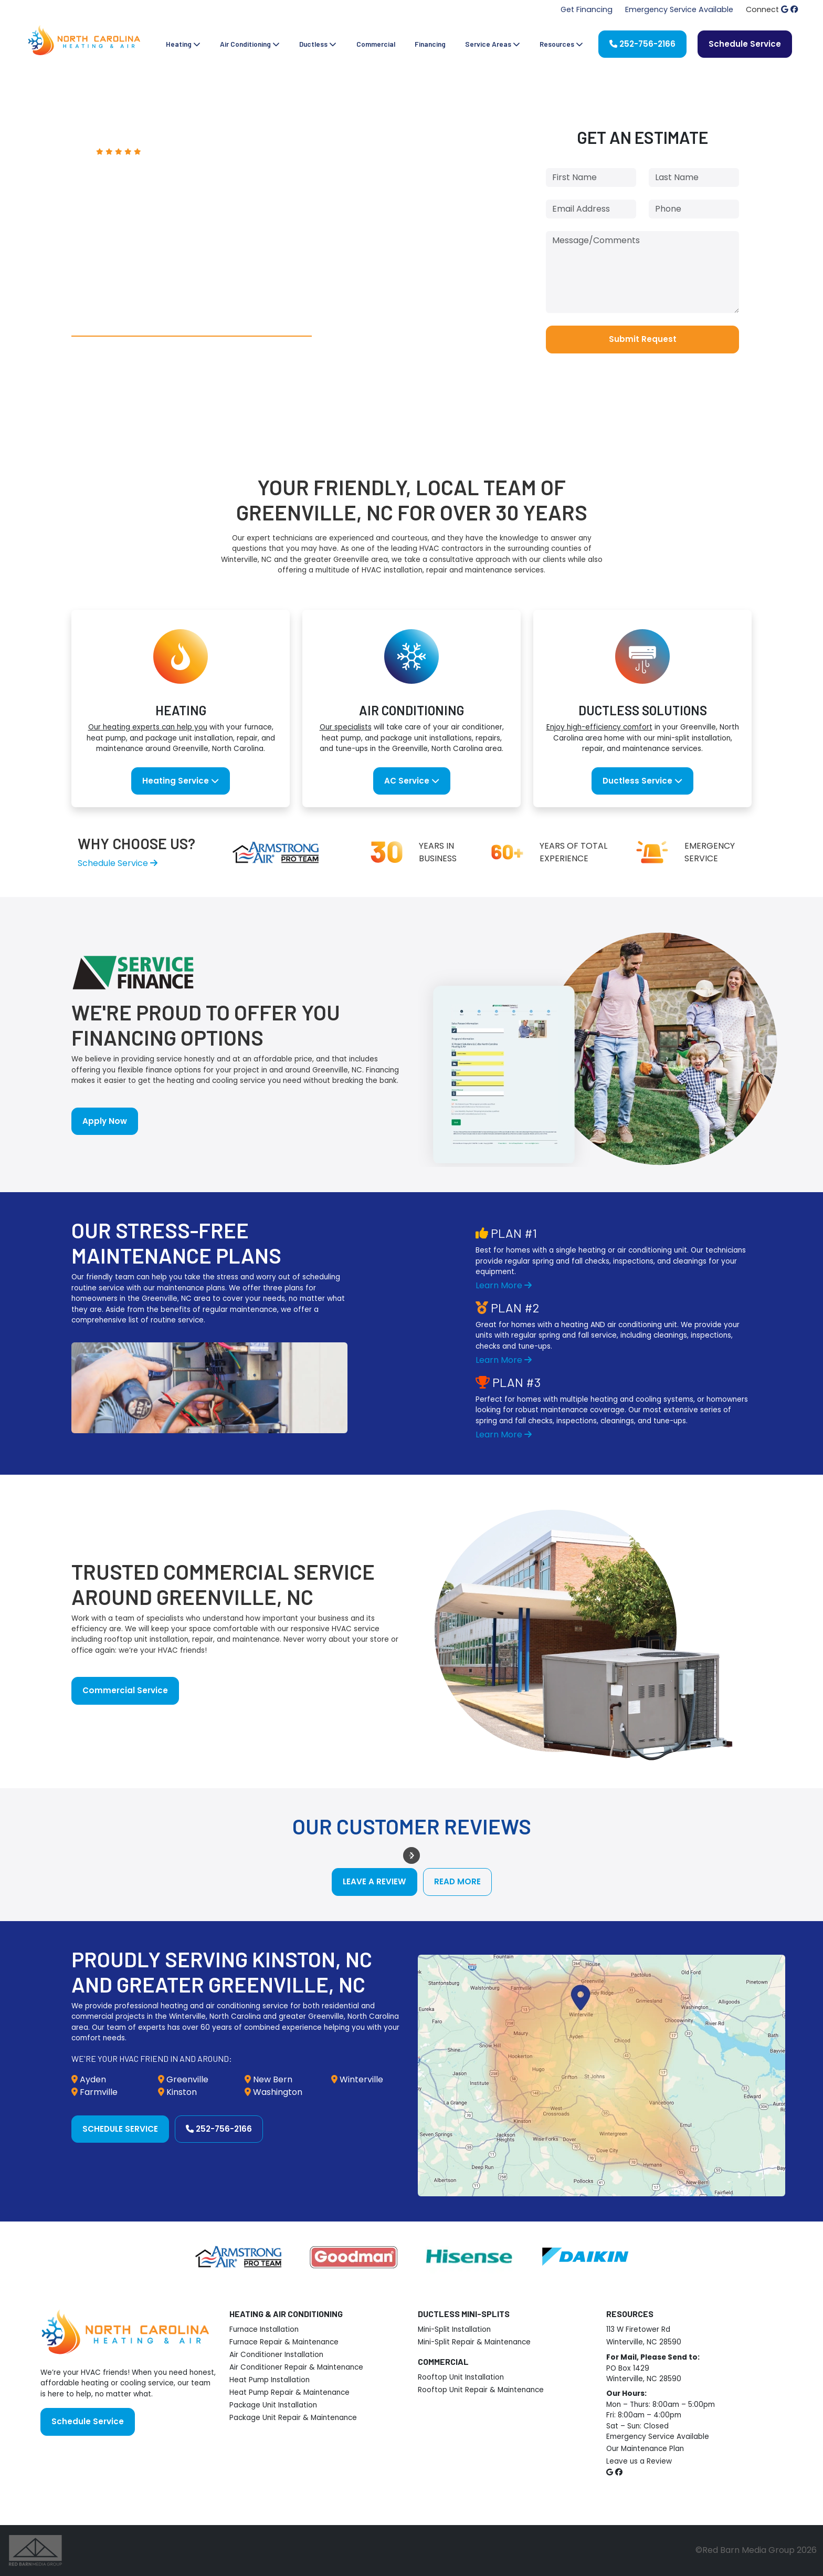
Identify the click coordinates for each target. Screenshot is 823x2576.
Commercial (375, 43)
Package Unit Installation (273, 2405)
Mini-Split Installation (454, 2329)
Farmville (99, 2092)
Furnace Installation (264, 2329)
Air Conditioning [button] (250, 43)
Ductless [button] (317, 43)
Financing (430, 43)
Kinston (181, 2092)
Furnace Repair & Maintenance (284, 2342)
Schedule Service (745, 43)
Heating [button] (183, 43)
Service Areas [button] (492, 43)
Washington (277, 2092)
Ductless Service (642, 780)
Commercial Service (125, 1690)
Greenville (187, 2079)
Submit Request (643, 339)
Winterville (361, 2079)
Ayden (93, 2079)
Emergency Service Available (679, 9)
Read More (457, 1881)
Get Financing (587, 9)
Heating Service (180, 780)
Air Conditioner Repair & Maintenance (296, 2367)
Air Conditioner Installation (276, 2355)
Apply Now (104, 1121)
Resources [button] (561, 43)
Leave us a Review (639, 2461)
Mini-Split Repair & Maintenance (474, 2342)
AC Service (411, 780)
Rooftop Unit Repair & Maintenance (481, 2390)
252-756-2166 (642, 43)
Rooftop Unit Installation (461, 2377)
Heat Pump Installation (269, 2380)
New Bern (272, 2079)
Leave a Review (374, 1881)
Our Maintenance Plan (645, 2449)
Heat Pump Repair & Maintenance (289, 2392)
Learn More (504, 1285)
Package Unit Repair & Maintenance (293, 2418)
